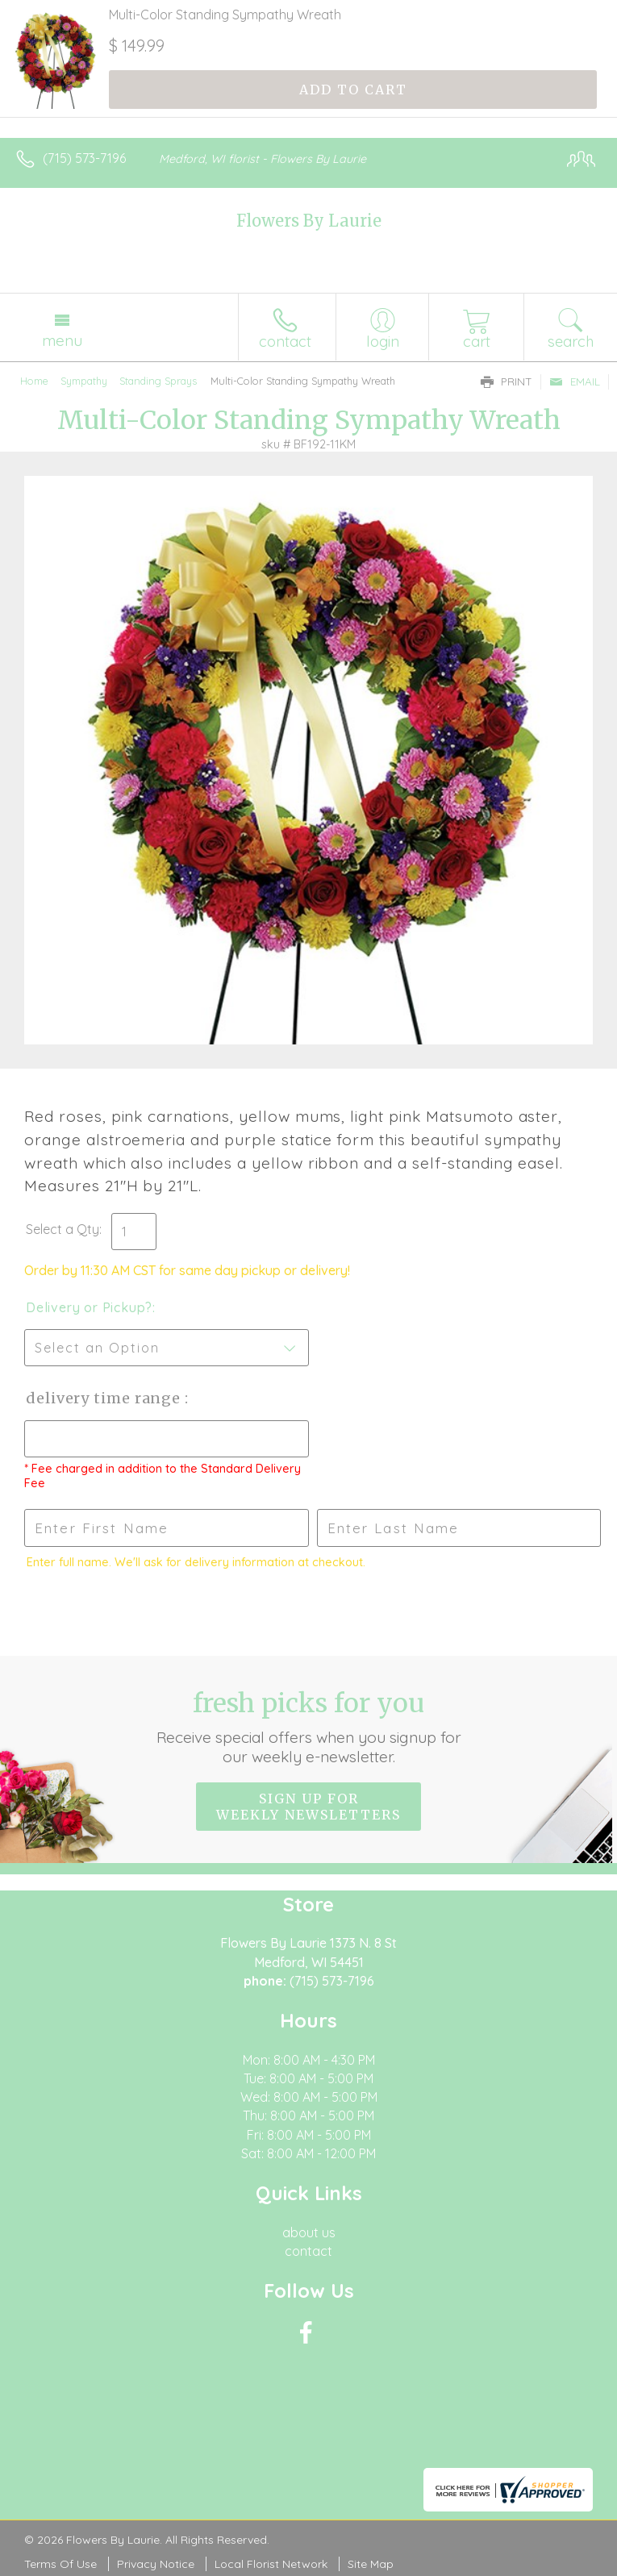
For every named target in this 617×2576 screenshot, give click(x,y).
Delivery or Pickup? (89, 1307)
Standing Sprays (158, 380)
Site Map (371, 2564)
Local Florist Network (271, 2564)
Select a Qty (62, 1229)
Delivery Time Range (105, 1398)
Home (34, 380)
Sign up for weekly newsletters (308, 1806)
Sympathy (83, 380)
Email (574, 381)
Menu (62, 340)
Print (506, 381)
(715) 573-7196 (84, 158)
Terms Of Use (60, 2564)
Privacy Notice (155, 2564)
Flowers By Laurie (308, 220)
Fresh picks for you (308, 1726)
